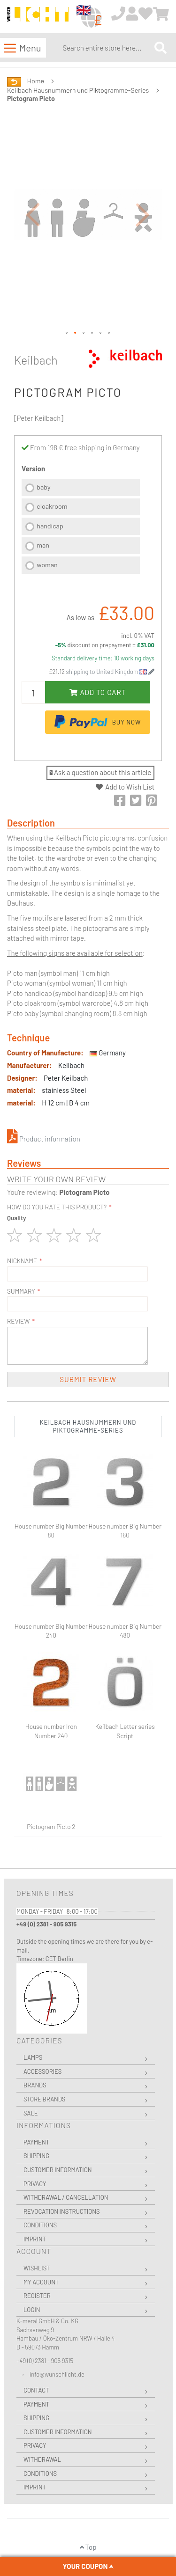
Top (88, 2547)
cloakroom (52, 506)
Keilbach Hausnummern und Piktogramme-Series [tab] (88, 1426)
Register (37, 2295)
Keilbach (36, 360)
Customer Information (57, 2170)
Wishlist (36, 2268)
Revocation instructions (61, 2211)
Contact (36, 2390)
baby (43, 487)
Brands (34, 2085)
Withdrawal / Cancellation (65, 2197)
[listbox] (81, 527)
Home (35, 81)
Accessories (42, 2071)
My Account (41, 2282)
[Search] (160, 47)
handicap (50, 526)
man (43, 545)
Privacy (34, 2184)
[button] (33, 214)
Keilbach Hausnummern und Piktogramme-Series (78, 90)
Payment (36, 2142)
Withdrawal (42, 2459)
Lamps (32, 2057)
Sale (30, 2113)
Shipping (36, 2155)
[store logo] (38, 17)
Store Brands (44, 2099)
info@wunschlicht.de (57, 2374)
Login (31, 2309)
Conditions (40, 2225)
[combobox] (106, 48)
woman (47, 565)
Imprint (34, 2239)
